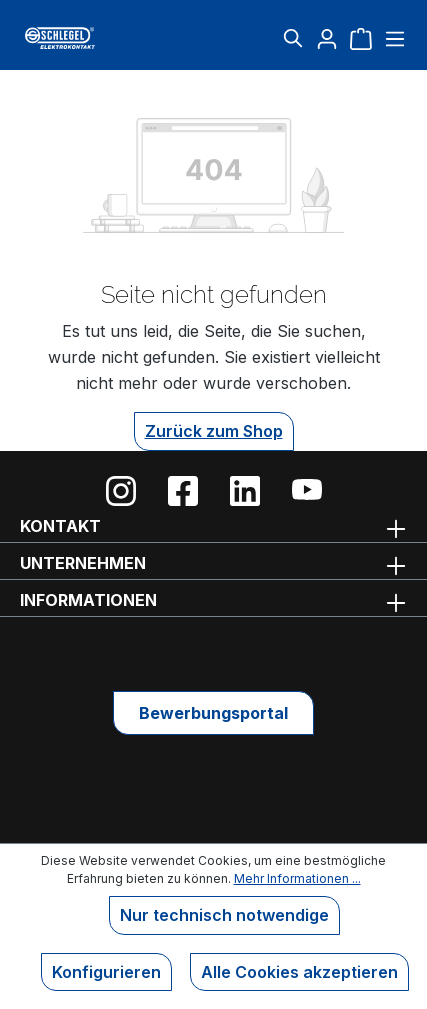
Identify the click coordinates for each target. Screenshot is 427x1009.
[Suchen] (293, 38)
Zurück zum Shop (214, 431)
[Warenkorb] (361, 38)
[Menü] (392, 38)
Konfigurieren (106, 972)
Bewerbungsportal (213, 713)
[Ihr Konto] (327, 38)
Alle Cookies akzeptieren (299, 972)
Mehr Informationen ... (297, 878)
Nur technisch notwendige (224, 915)
